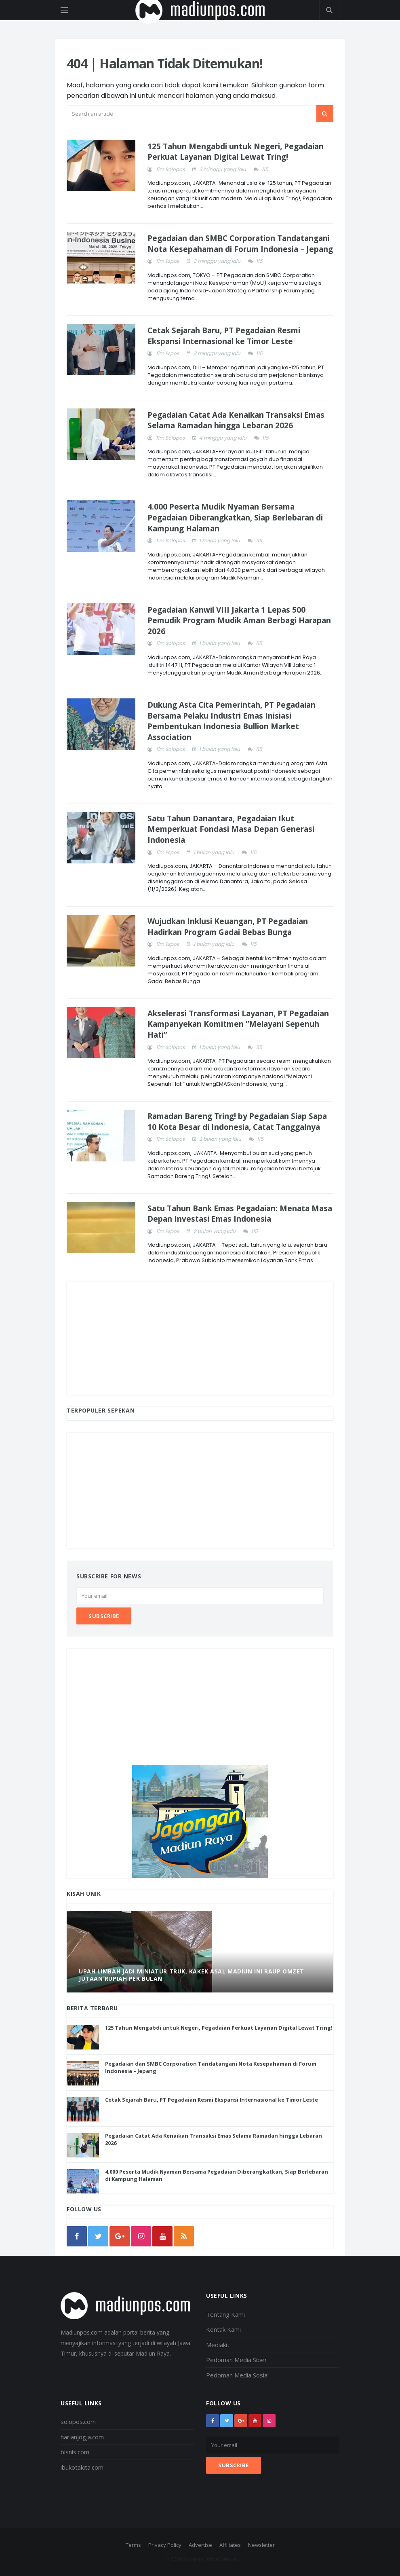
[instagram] (141, 2236)
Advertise (200, 2545)
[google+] (240, 2420)
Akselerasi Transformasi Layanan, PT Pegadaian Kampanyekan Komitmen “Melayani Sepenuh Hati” (238, 1024)
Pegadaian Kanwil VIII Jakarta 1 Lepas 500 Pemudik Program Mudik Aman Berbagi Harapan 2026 (239, 621)
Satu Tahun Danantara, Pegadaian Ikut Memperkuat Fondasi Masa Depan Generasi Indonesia (230, 829)
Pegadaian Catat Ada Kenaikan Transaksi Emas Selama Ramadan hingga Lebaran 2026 (235, 420)
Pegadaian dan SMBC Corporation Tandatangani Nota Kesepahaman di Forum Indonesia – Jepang (240, 243)
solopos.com (78, 2421)
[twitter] (98, 2236)
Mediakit (217, 2345)
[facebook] (77, 2236)
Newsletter (261, 2545)
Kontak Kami (223, 2329)
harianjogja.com (82, 2437)
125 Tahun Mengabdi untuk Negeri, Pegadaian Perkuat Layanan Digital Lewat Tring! (235, 152)
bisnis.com (75, 2452)
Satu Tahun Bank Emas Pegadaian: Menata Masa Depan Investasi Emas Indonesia (239, 1214)
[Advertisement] (200, 1338)
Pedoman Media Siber (236, 2360)
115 (265, 169)
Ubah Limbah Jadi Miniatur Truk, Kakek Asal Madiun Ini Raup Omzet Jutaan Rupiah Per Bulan (191, 1974)
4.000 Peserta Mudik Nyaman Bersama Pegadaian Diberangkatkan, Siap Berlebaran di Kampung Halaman (235, 517)
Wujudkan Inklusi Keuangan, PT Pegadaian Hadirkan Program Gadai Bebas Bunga (227, 926)
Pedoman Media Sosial (237, 2375)
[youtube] (162, 2236)
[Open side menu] (64, 10)
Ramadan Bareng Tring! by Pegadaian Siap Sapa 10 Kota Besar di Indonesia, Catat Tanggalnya (237, 1121)
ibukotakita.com (82, 2467)
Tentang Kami (225, 2314)
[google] (119, 2236)
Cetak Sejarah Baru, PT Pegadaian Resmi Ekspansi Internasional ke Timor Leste (223, 336)
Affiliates (230, 2545)
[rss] (184, 2236)
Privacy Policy (164, 2545)
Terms (133, 2545)
